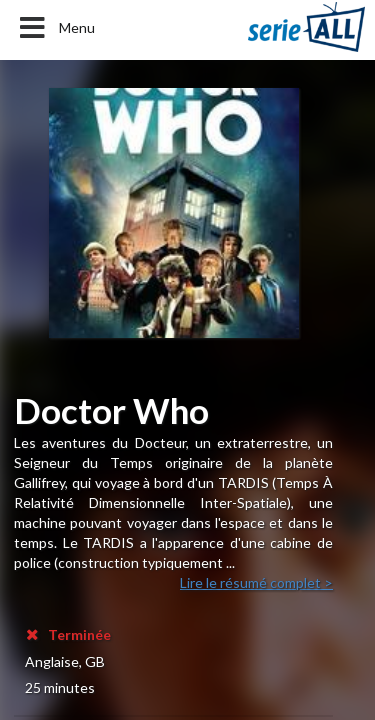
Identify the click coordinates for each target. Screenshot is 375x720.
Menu (55, 28)
